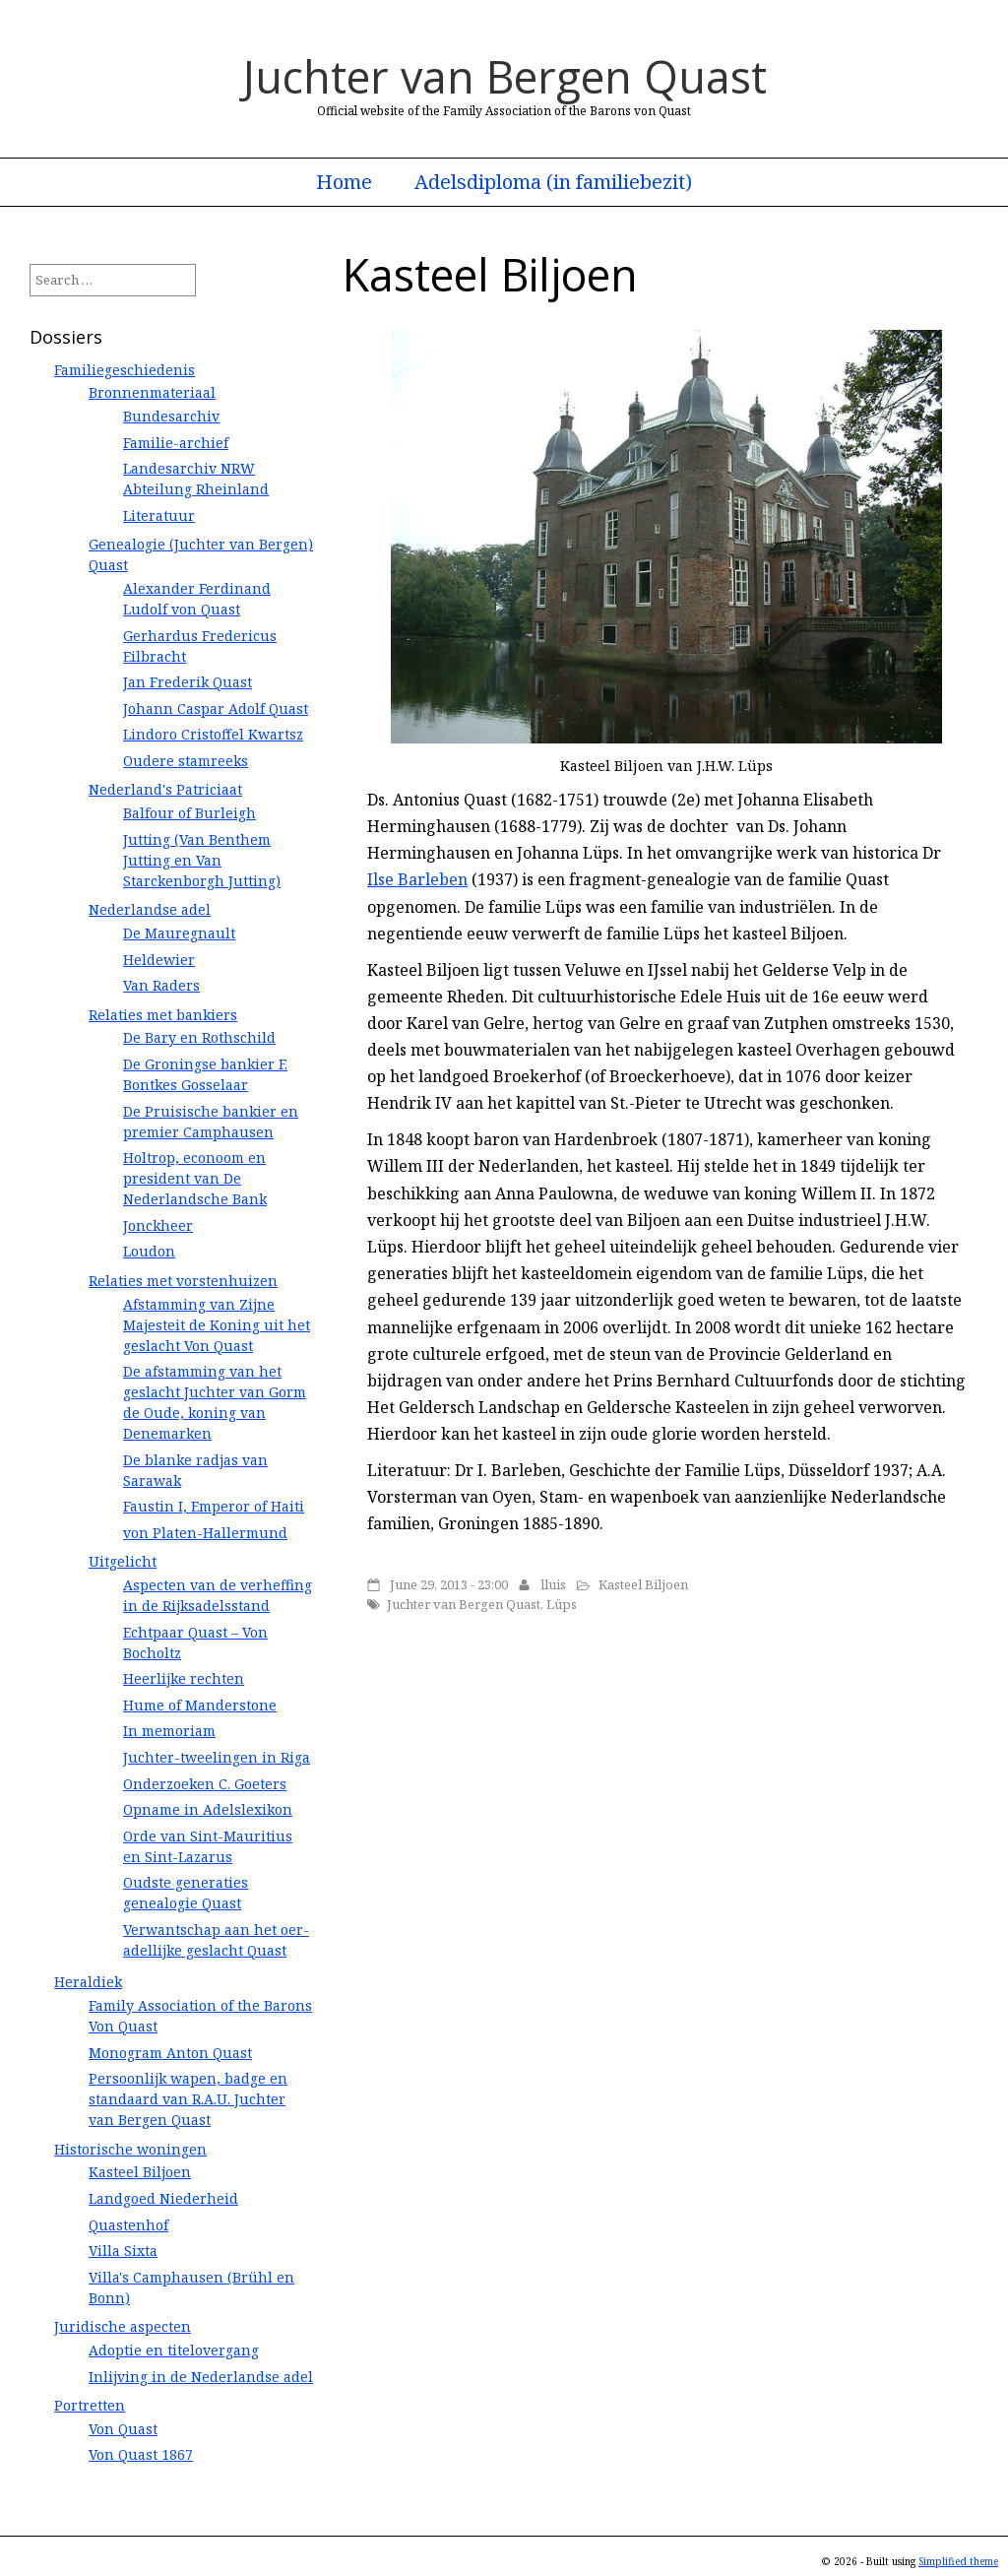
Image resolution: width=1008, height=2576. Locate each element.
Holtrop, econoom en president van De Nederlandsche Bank (195, 1178)
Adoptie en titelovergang (174, 2350)
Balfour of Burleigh (189, 813)
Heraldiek (88, 1981)
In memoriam (169, 1730)
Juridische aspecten (122, 2326)
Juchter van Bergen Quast (504, 76)
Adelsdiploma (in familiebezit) (553, 182)
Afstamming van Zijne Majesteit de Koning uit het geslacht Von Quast (216, 1325)
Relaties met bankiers (163, 1014)
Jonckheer (158, 1225)
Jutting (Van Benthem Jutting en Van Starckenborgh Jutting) (202, 860)
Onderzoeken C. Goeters (204, 1783)
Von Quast (123, 2428)
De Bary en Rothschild (199, 1037)
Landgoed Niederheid (163, 2198)
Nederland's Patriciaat (165, 789)
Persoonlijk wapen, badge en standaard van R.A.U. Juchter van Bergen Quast (188, 2099)
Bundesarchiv (171, 416)
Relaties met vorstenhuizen (183, 1280)
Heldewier (159, 959)
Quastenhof (128, 2225)
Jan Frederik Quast (187, 682)
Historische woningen (130, 2149)
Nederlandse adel (150, 909)
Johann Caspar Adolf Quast (215, 708)
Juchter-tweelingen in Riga (216, 1757)
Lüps (561, 1604)
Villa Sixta (123, 2250)
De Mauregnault (179, 933)
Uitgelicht (123, 1561)
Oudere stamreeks (185, 760)
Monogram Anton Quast (170, 2052)
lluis (553, 1584)
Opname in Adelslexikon (207, 1809)
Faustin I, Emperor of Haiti (213, 1506)
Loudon (149, 1251)
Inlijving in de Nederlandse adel (201, 2376)
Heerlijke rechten (183, 1678)
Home (344, 182)
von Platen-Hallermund (205, 1532)
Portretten (89, 2405)
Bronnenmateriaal (152, 392)
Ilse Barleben (417, 879)
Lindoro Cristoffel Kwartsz (213, 734)
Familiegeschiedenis (124, 369)
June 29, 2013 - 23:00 (449, 1584)
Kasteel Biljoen (643, 1584)
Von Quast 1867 (141, 2454)
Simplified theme (958, 2561)
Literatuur (159, 515)
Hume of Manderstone (200, 1705)
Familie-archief (175, 442)
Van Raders (161, 985)
